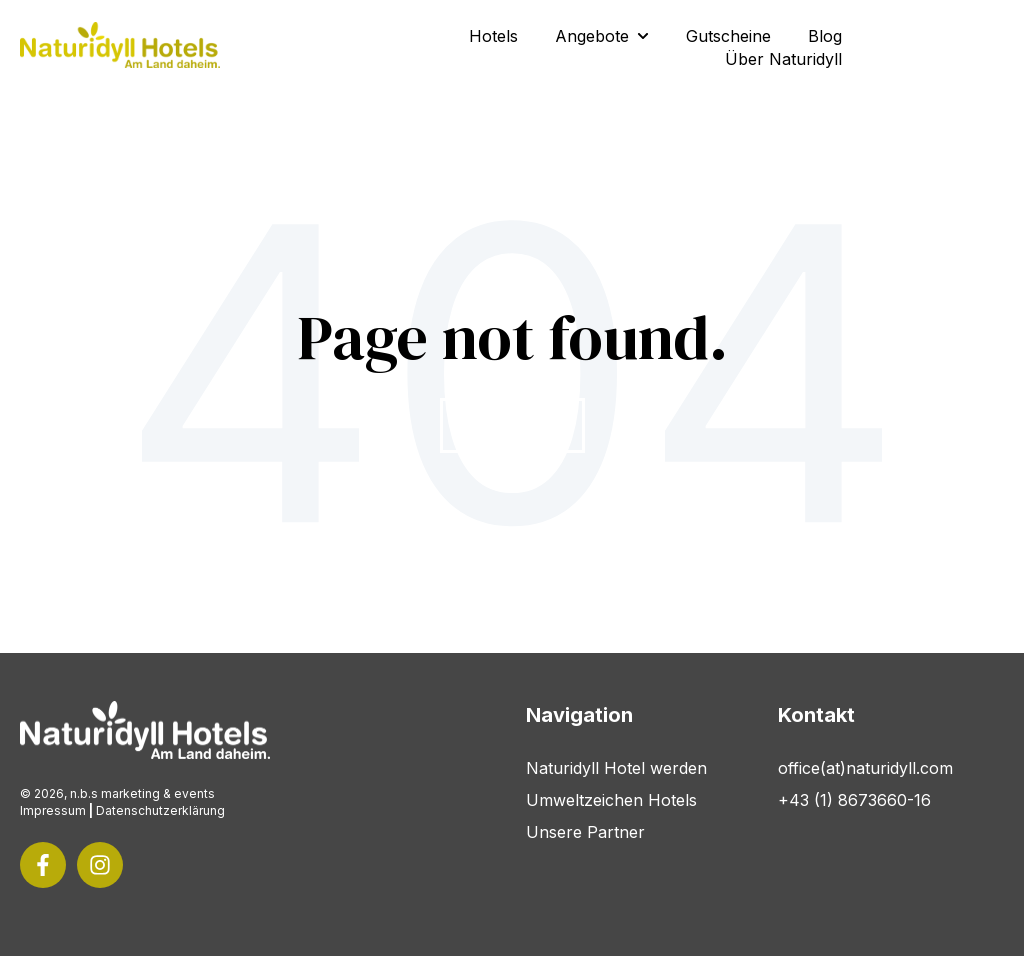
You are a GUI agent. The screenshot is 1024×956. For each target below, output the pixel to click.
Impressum (53, 810)
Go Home (512, 425)
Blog (825, 36)
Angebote (592, 36)
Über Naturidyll (783, 59)
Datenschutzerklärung (160, 810)
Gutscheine (728, 36)
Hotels (493, 36)
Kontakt (939, 47)
